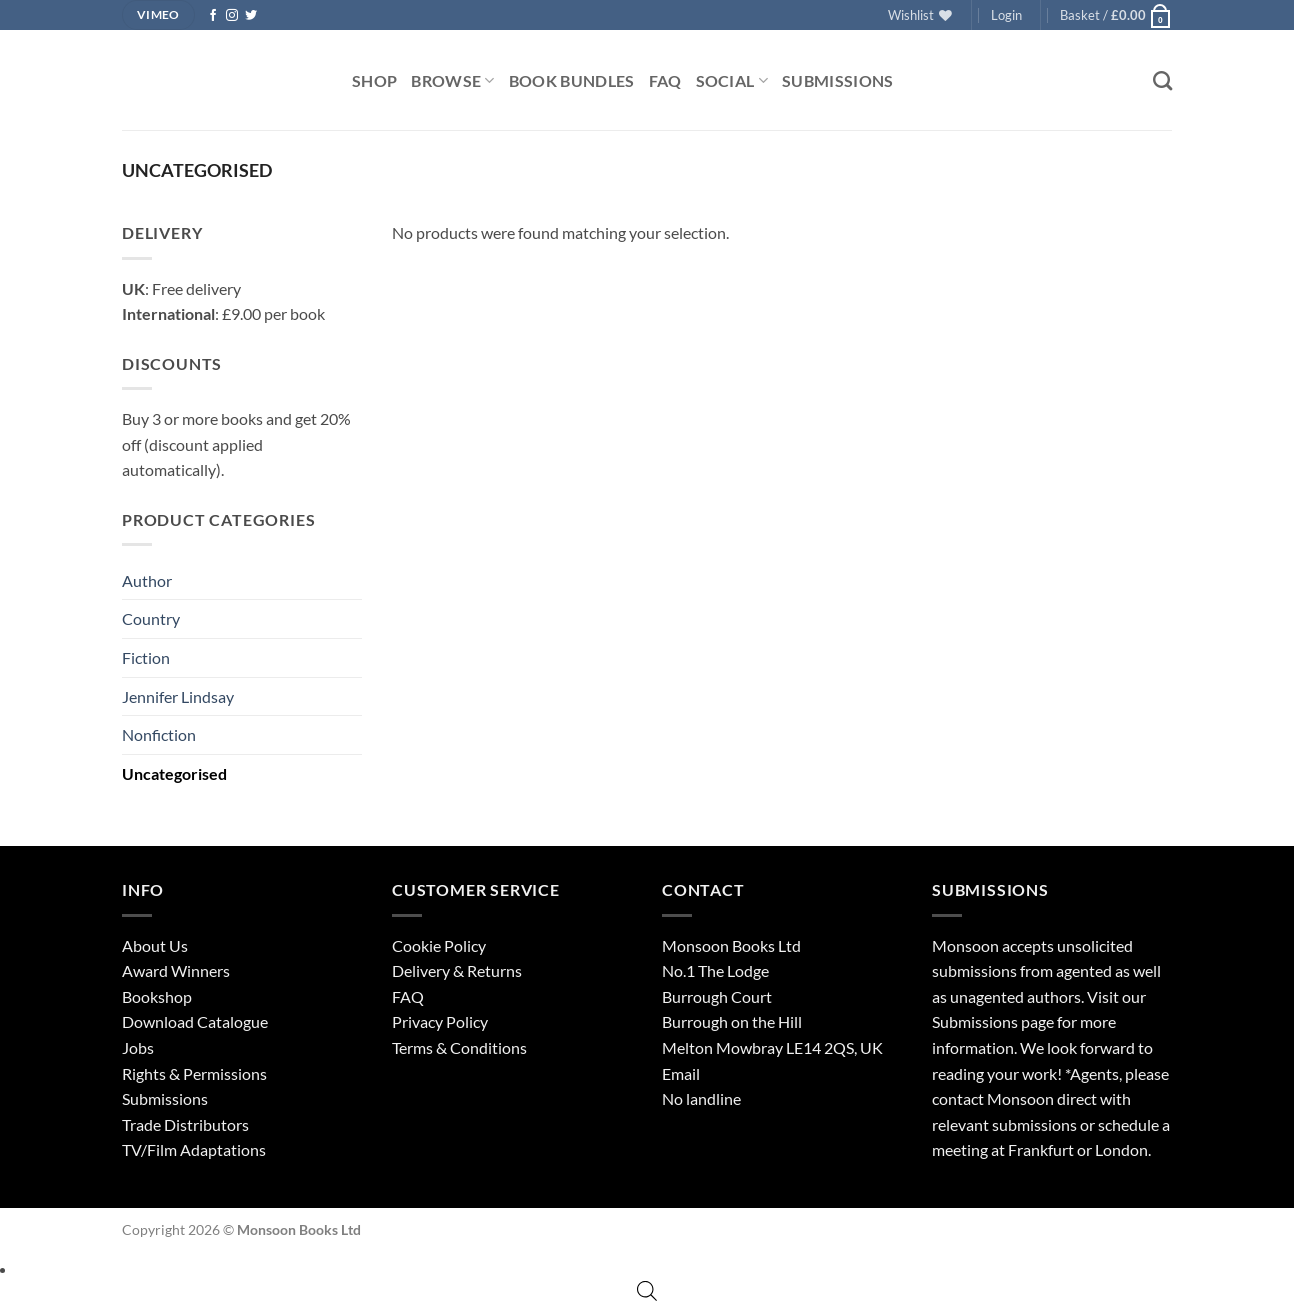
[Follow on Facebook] (213, 16)
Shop (374, 80)
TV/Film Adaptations (194, 1149)
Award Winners (176, 970)
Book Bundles (572, 80)
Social (732, 80)
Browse (452, 80)
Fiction (146, 657)
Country (151, 618)
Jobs (138, 1047)
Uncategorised (174, 773)
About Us (155, 945)
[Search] (1162, 80)
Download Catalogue (195, 1021)
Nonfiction (159, 734)
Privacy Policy (440, 1021)
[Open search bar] (647, 1290)
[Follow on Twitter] (251, 16)
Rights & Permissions (194, 1073)
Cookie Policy (439, 945)
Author (147, 580)
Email (681, 1073)
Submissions (838, 80)
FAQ (665, 80)
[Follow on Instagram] (232, 16)
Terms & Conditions (459, 1047)
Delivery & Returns (457, 970)
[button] (1006, 15)
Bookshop (157, 996)
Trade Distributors (185, 1124)
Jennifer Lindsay (178, 696)
